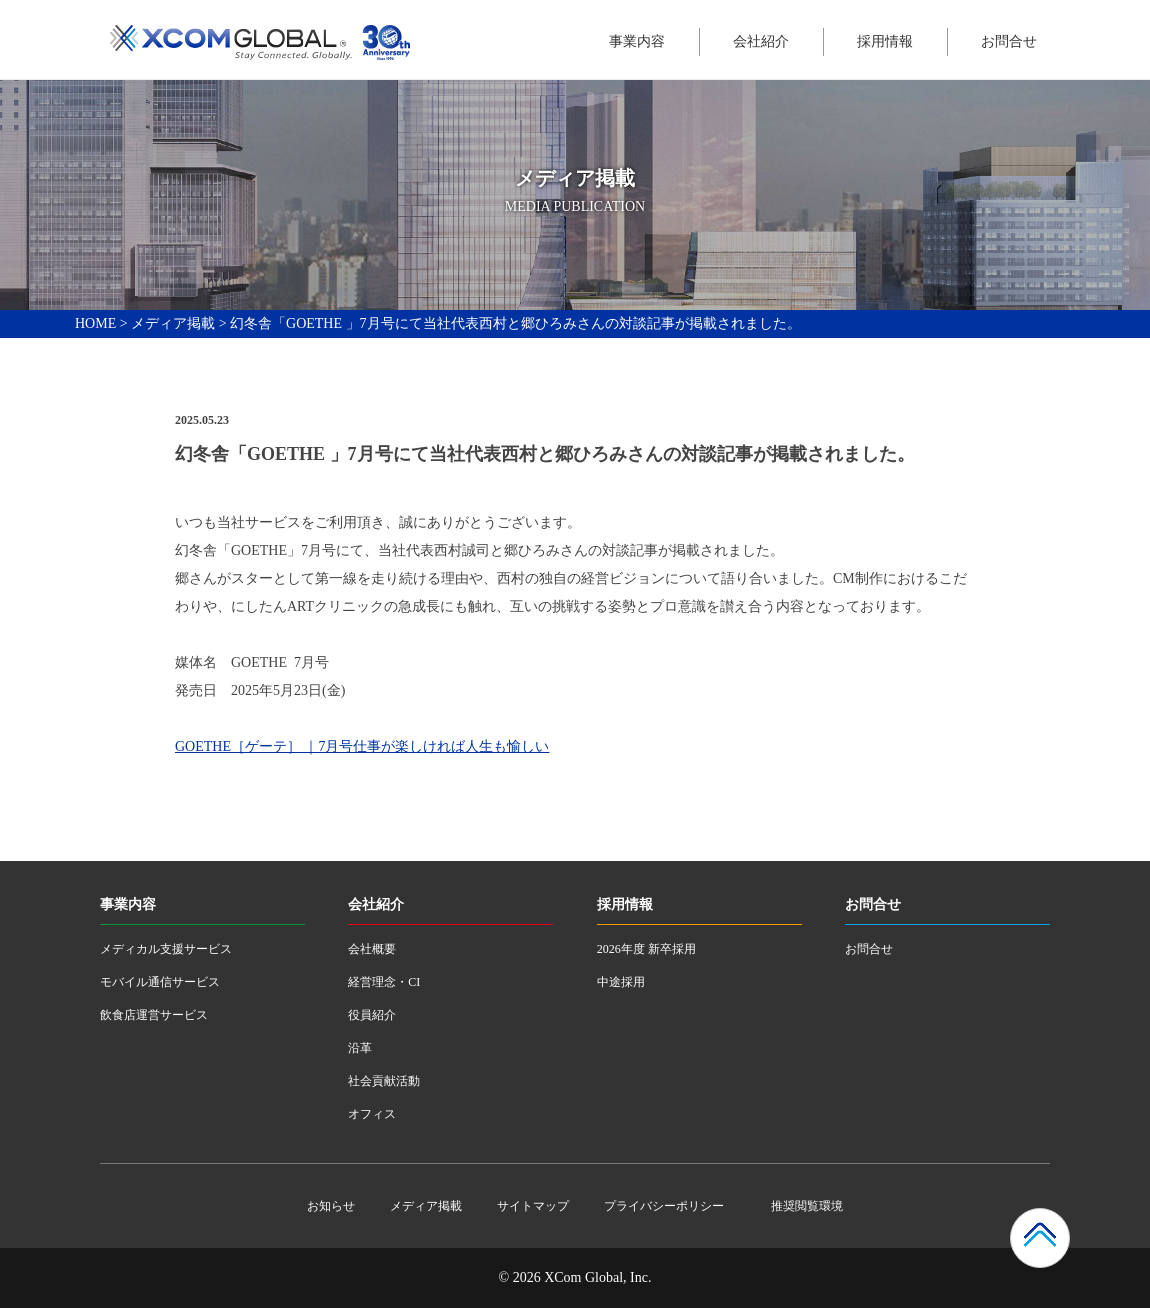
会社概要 (372, 949)
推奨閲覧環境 (807, 1206)
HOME (95, 323)
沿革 (360, 1048)
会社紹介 (761, 41)
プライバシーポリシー (664, 1206)
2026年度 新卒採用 (646, 949)
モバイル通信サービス (160, 982)
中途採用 (621, 982)
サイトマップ (533, 1206)
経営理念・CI (384, 982)
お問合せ (1009, 41)
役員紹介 (372, 1015)
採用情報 (885, 41)
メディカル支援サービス (166, 949)
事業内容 (637, 41)
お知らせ (331, 1206)
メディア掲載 (173, 323)
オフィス (372, 1114)
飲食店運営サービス (154, 1015)
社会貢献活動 (384, 1081)
